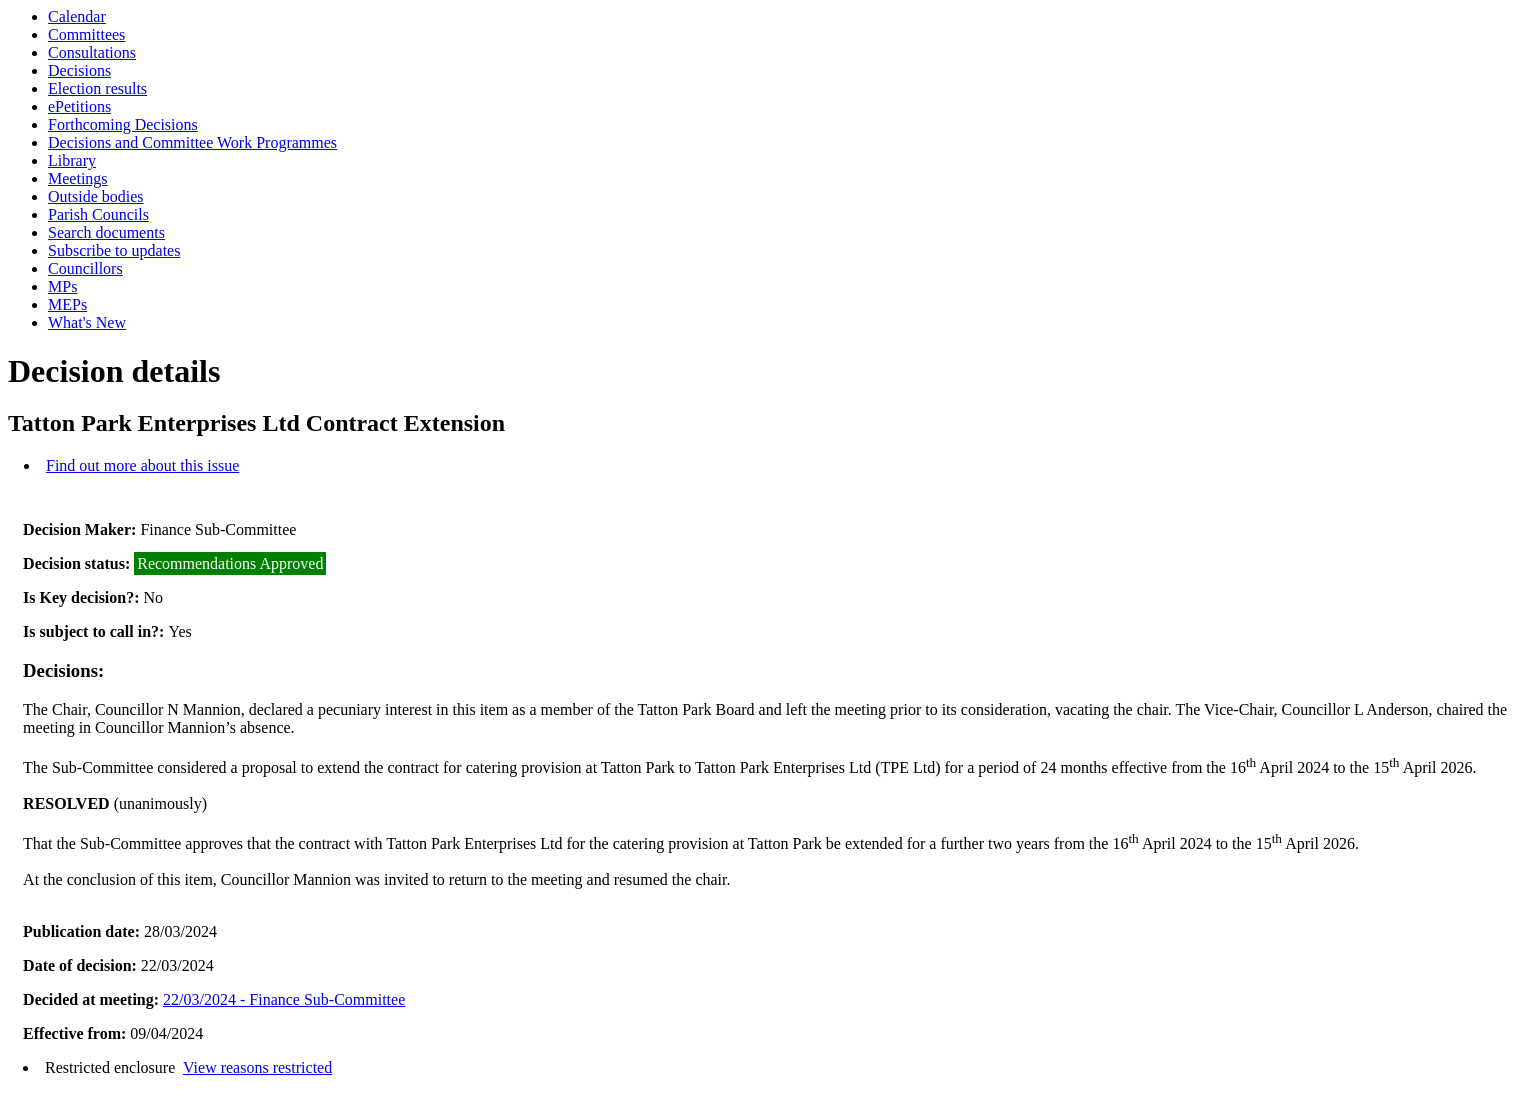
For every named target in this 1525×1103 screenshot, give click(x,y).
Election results (97, 88)
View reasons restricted (257, 1067)
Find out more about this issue (142, 465)
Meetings (78, 178)
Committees (86, 34)
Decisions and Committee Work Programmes (192, 142)
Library (72, 160)
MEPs (67, 304)
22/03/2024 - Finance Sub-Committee (284, 999)
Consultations (92, 52)
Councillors (85, 268)
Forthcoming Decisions (123, 124)
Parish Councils (98, 214)
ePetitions (79, 106)
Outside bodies (96, 196)
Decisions (79, 70)
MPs (62, 286)
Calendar (77, 16)
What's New (87, 322)
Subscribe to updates (114, 250)
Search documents (106, 232)
